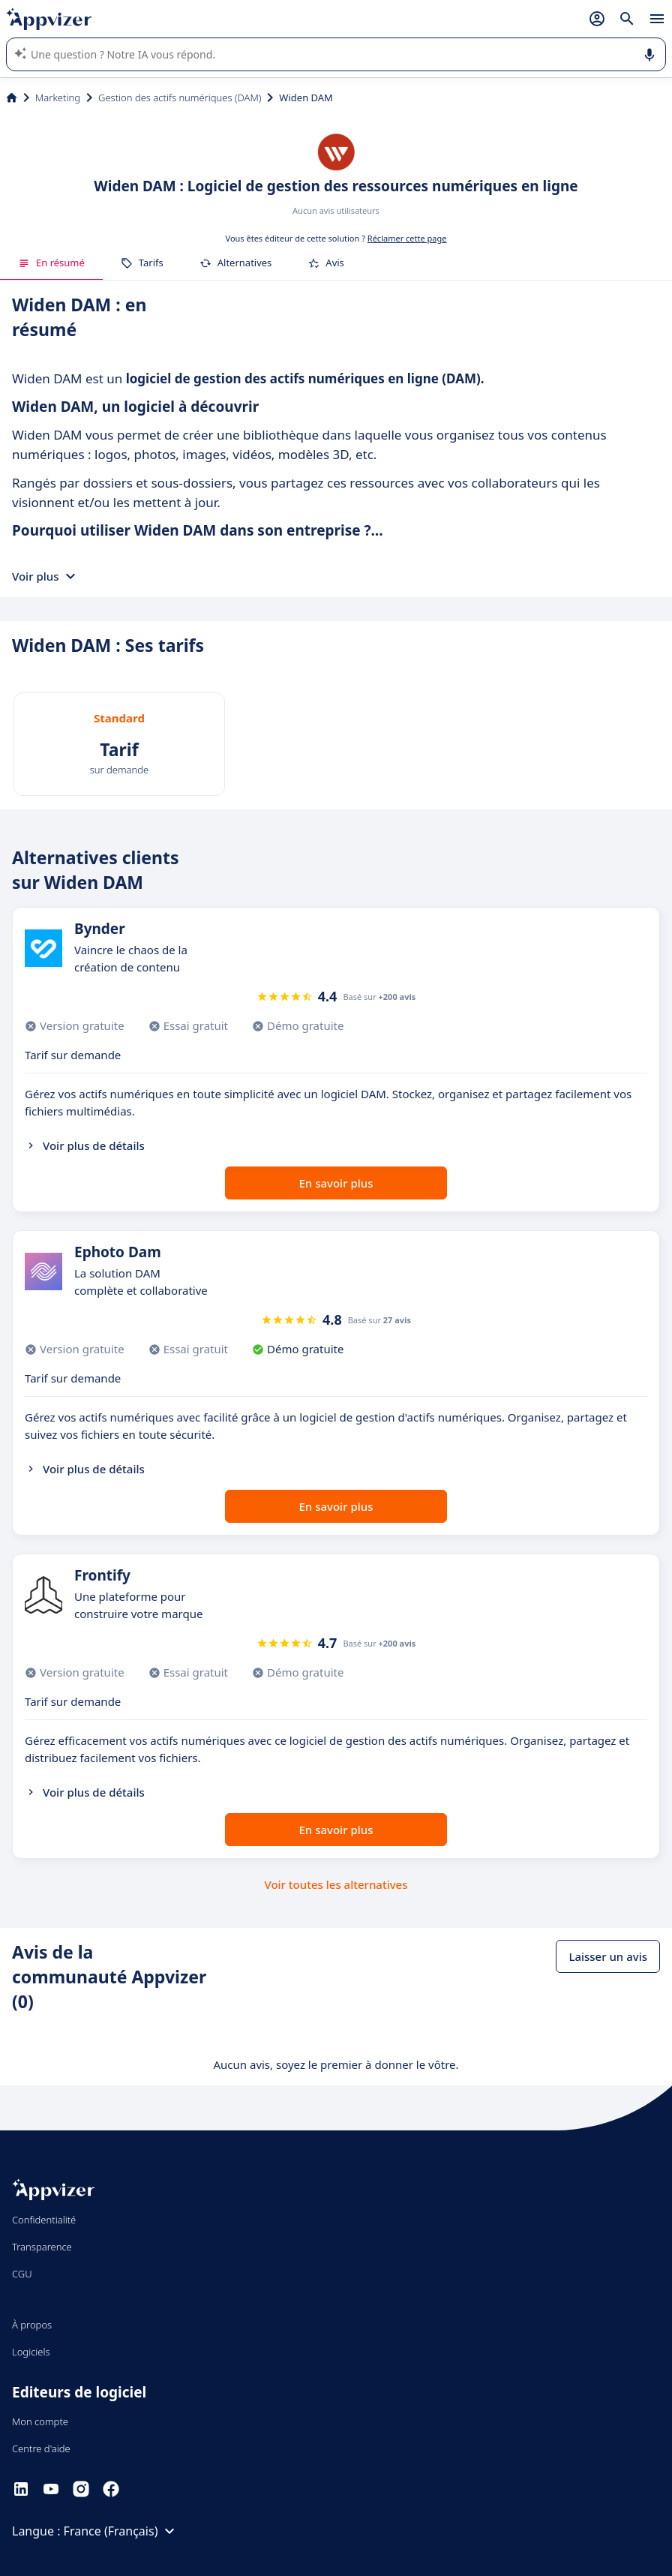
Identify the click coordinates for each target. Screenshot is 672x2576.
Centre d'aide (41, 2448)
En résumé (51, 262)
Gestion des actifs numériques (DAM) (179, 97)
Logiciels (31, 2351)
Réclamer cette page (407, 238)
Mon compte (40, 2421)
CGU (22, 2273)
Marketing (57, 97)
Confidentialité (44, 2219)
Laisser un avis (607, 1956)
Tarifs (142, 262)
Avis (326, 262)
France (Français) (121, 2531)
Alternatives (236, 262)
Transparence (42, 2246)
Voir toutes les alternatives (335, 1884)
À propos (32, 2324)
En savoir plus (336, 1182)
